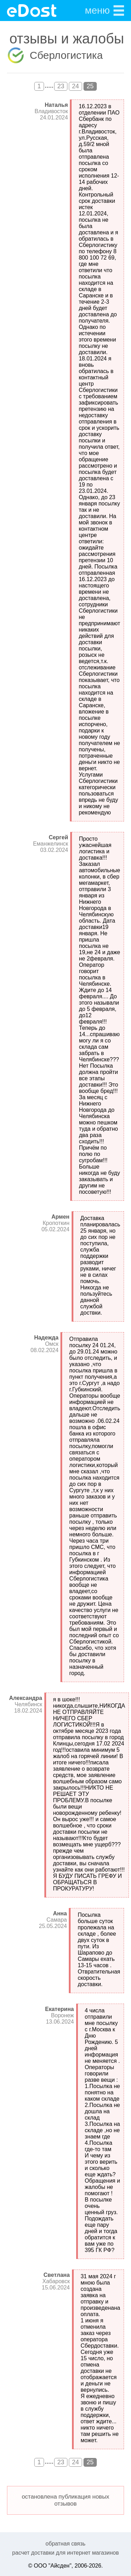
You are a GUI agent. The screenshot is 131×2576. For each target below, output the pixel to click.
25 (90, 86)
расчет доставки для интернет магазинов (65, 2553)
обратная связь (65, 2544)
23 (60, 86)
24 (75, 86)
